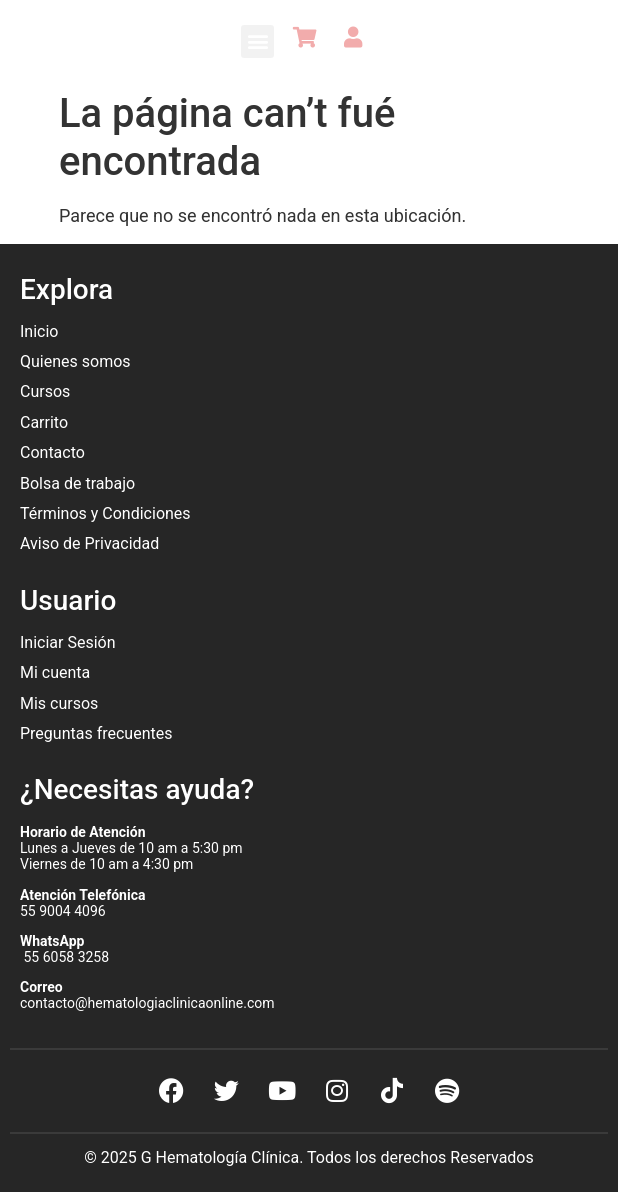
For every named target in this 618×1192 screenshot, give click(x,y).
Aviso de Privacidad (89, 543)
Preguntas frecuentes (98, 733)
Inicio (39, 331)
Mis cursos (59, 703)
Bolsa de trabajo (77, 483)
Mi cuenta (55, 672)
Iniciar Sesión (68, 642)
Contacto (52, 452)
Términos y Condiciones (105, 513)
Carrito (44, 422)
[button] (257, 41)
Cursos (45, 391)
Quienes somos (77, 361)
